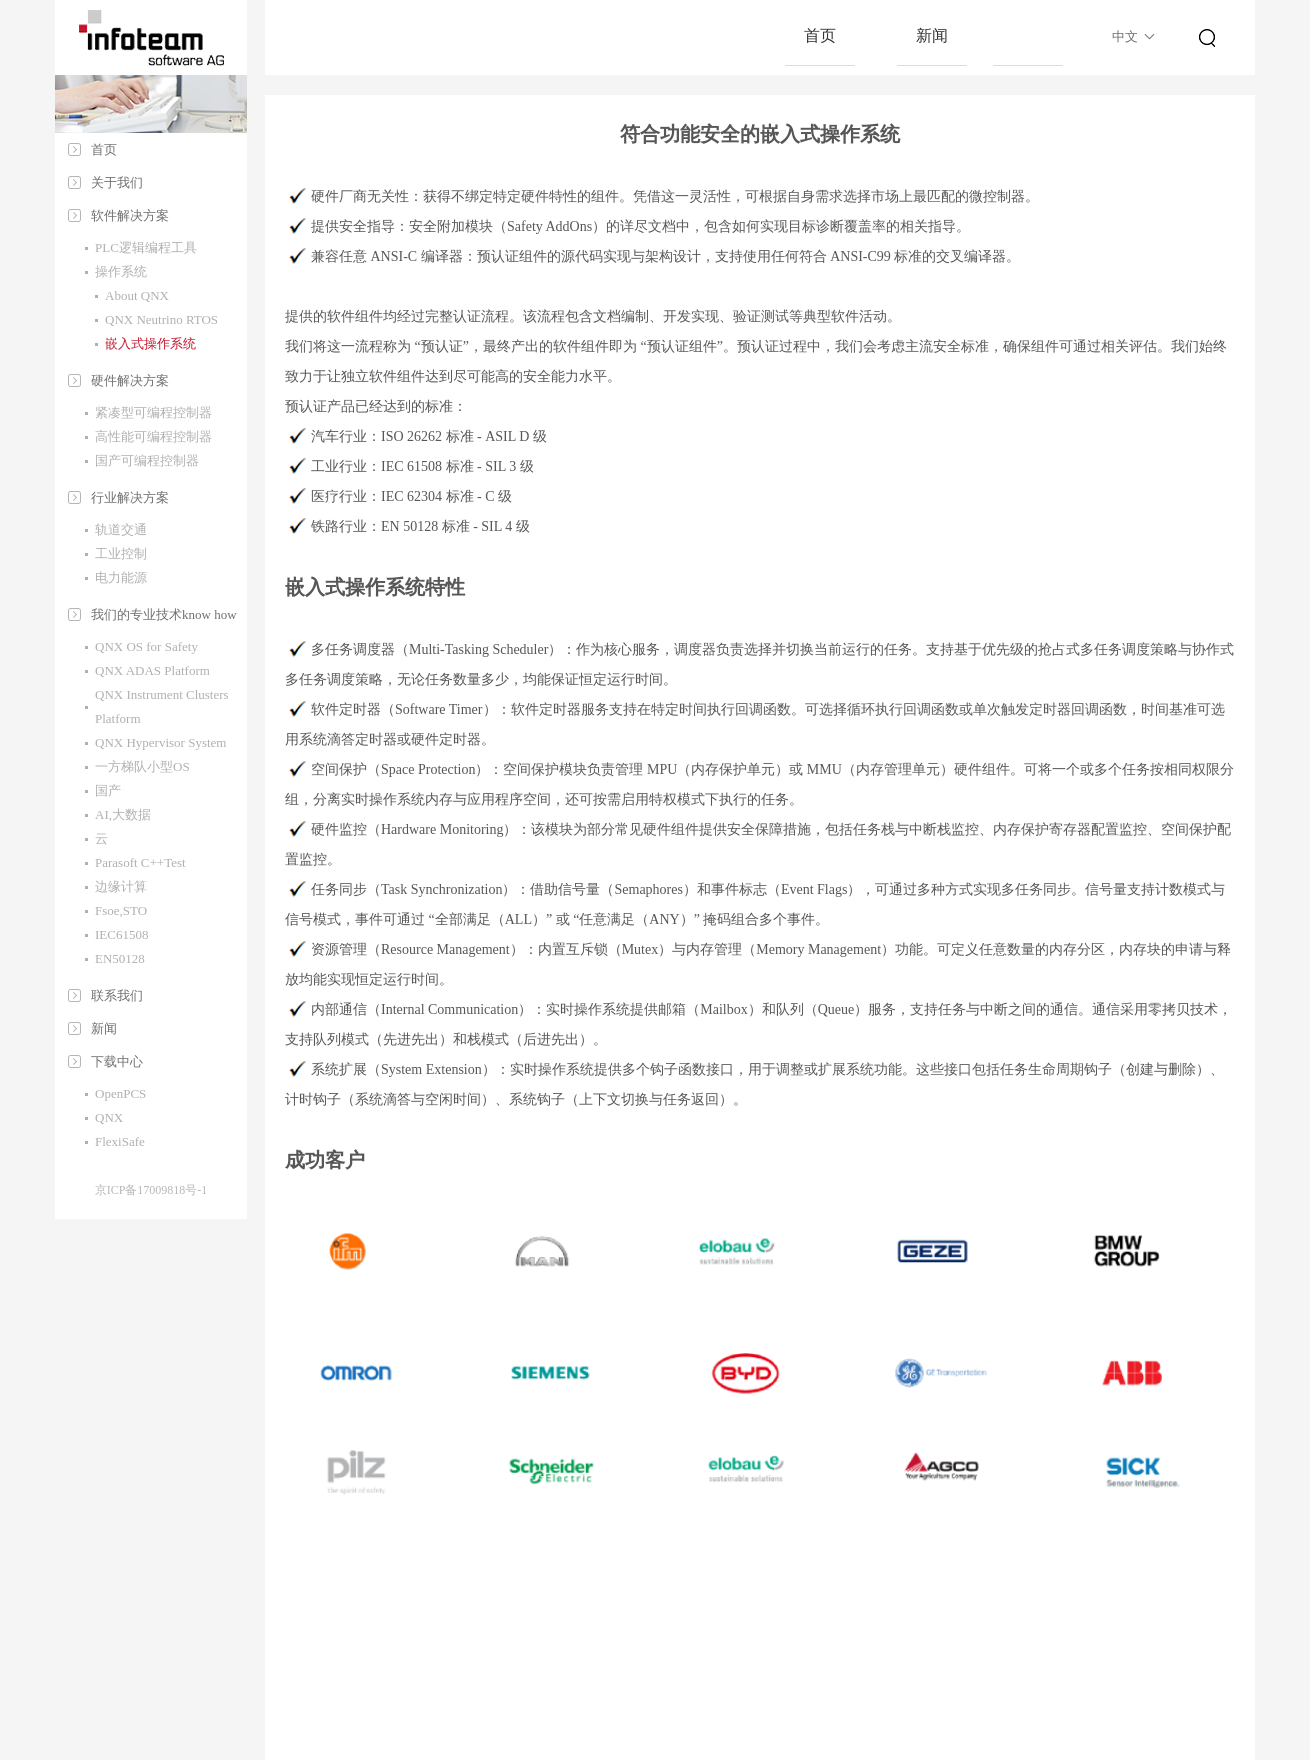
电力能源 (121, 577)
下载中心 (117, 1061)
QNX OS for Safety (146, 646)
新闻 (104, 1028)
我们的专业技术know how (164, 614)
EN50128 (120, 958)
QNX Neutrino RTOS (161, 319)
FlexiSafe (120, 1141)
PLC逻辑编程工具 (146, 247)
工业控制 (121, 553)
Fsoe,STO (121, 910)
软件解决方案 (130, 215)
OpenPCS (120, 1093)
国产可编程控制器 (147, 460)
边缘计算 (121, 886)
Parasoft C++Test (140, 862)
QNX (109, 1117)
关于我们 (117, 182)
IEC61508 (121, 934)
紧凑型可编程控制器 (153, 412)
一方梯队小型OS (142, 766)
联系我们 (117, 995)
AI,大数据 (123, 814)
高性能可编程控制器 (153, 436)
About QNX (137, 295)
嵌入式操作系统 (150, 343)
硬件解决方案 (130, 380)
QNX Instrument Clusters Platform (162, 706)
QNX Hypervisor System (160, 742)
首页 (104, 149)
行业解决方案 (130, 497)
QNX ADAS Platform (152, 670)
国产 (108, 790)
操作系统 (121, 271)
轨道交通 (121, 529)
